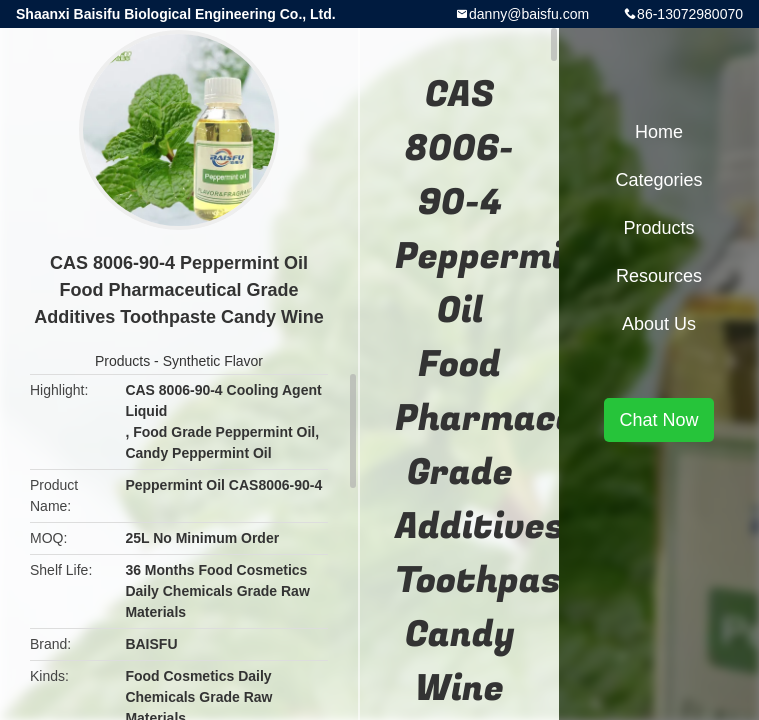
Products (122, 361)
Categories (658, 180)
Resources (659, 276)
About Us (659, 324)
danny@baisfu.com (529, 14)
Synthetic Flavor (213, 361)
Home (659, 132)
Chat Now (658, 420)
